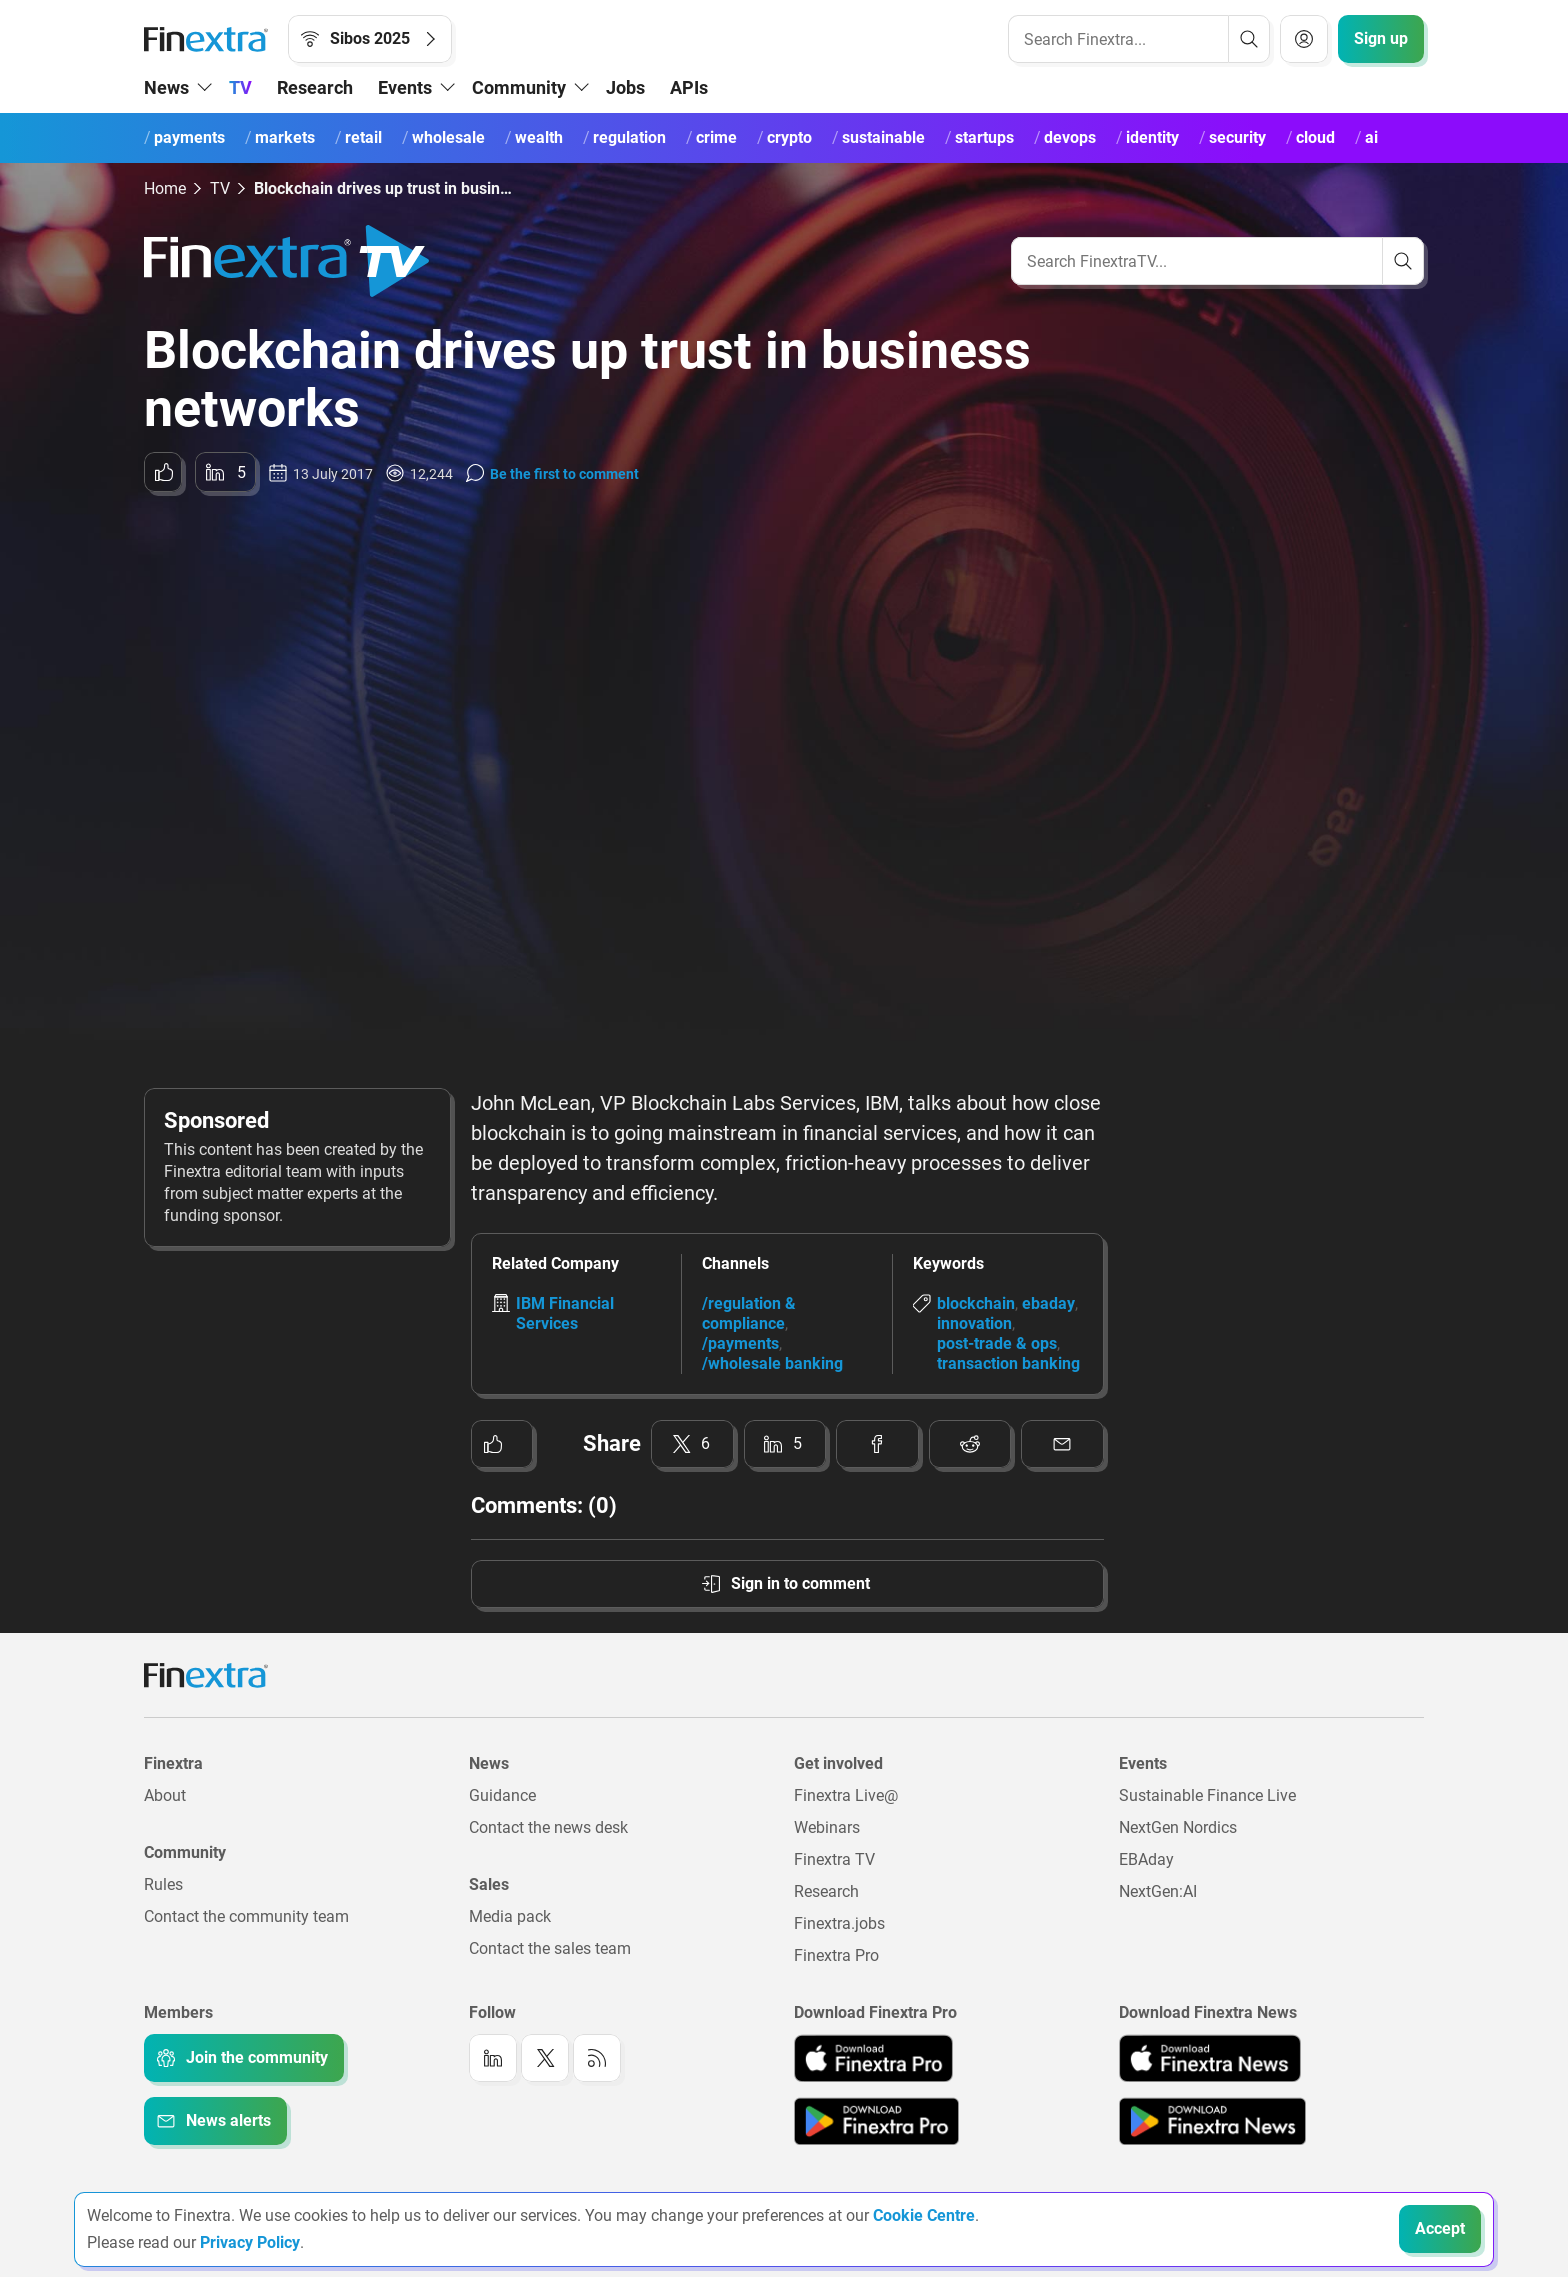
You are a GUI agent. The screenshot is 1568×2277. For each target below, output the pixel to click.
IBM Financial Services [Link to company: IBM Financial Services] (565, 1313)
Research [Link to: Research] (826, 1891)
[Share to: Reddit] (970, 1444)
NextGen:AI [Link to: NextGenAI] (1158, 1891)
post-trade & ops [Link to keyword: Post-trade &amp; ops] (997, 1343)
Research (315, 87)
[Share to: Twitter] (692, 1444)
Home (165, 188)
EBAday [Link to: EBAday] (1146, 1859)
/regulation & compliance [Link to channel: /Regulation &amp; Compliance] (749, 1313)
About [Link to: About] (165, 1795)
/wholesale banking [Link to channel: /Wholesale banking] (772, 1363)
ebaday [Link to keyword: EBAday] (1048, 1303)
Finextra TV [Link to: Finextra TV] (834, 1859)
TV (240, 87)
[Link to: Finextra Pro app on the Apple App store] (873, 2058)
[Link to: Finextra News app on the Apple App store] (1210, 2058)
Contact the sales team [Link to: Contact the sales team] (550, 1948)
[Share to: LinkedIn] (225, 472)
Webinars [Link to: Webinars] (827, 1827)
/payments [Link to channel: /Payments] (740, 1343)
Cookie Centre (924, 2215)
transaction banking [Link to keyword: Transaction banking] (1008, 1363)
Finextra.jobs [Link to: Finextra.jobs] (839, 1923)
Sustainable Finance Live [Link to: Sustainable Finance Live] (1207, 1795)
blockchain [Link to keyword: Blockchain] (976, 1303)
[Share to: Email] (1062, 1444)
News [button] (166, 87)
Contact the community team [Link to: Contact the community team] (246, 1916)
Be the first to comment (564, 474)
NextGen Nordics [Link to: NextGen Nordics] (1178, 1827)
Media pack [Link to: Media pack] (510, 1916)
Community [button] (519, 87)
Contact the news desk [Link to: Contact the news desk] (548, 1827)
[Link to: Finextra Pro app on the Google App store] (876, 2121)
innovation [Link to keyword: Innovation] (974, 1323)
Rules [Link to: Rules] (163, 1884)
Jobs (625, 87)
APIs (689, 87)
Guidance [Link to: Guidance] (502, 1795)
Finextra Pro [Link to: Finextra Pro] (836, 1955)
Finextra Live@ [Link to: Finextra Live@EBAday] (846, 1795)
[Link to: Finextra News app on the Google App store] (1212, 2121)
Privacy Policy (250, 2242)
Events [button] (405, 87)
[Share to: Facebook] (877, 1444)
